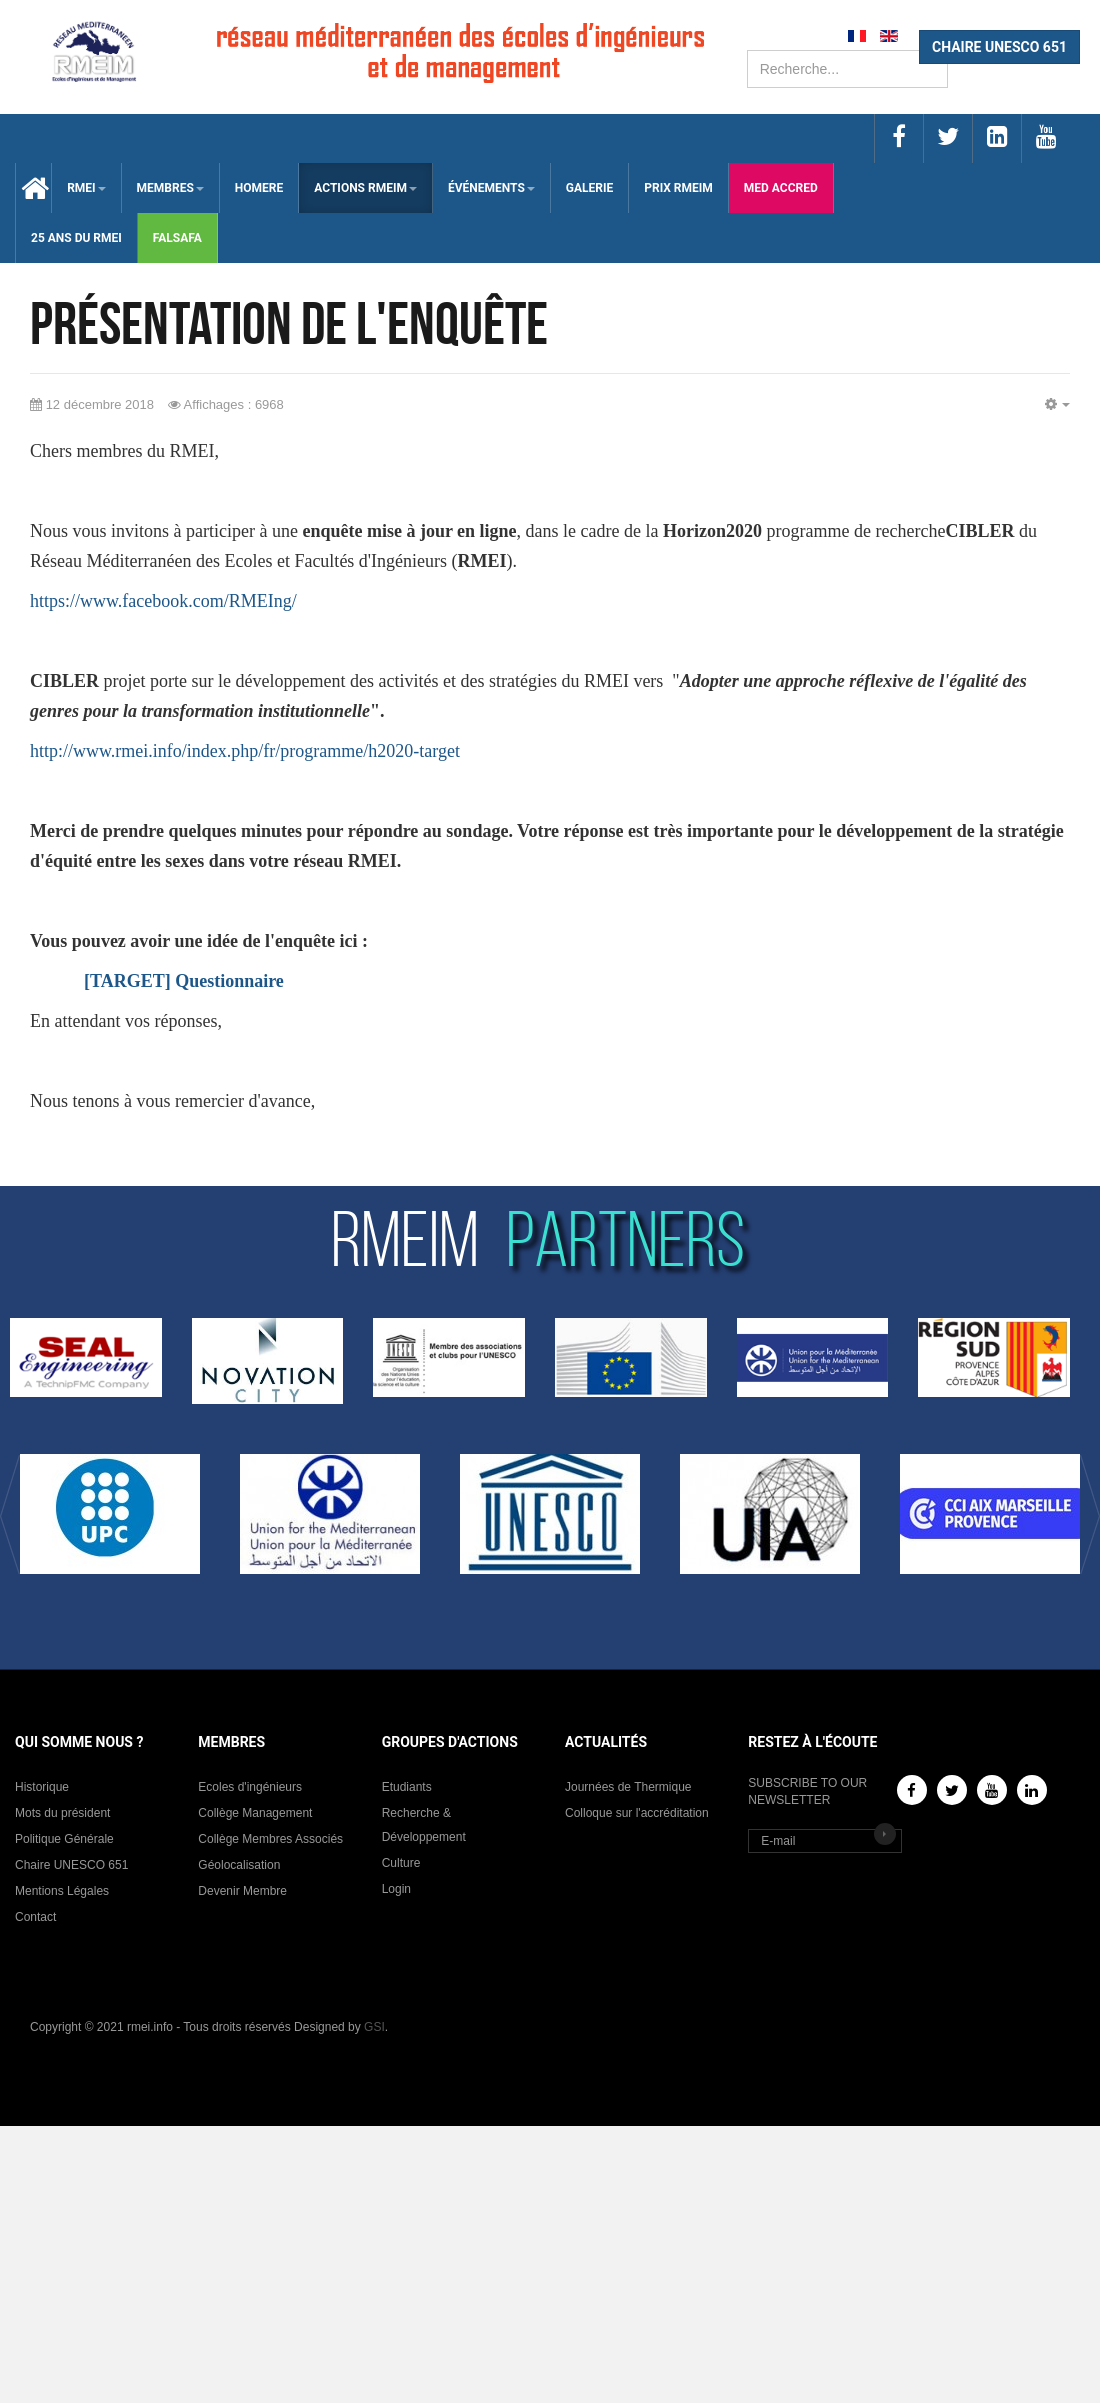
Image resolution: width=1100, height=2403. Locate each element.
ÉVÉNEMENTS (491, 188)
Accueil (33, 188)
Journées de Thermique (628, 1787)
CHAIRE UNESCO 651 (999, 47)
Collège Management (255, 1813)
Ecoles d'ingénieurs (250, 1787)
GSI (374, 2027)
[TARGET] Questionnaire (184, 981)
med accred (781, 188)
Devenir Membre (242, 1891)
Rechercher (747, 50)
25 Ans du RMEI (76, 238)
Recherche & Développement (424, 1825)
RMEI (86, 188)
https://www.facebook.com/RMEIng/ (163, 601)
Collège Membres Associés (270, 1839)
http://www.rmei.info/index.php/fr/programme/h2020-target (245, 751)
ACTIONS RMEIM (365, 188)
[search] (847, 69)
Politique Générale (64, 1839)
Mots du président (62, 1813)
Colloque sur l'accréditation (637, 1813)
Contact (35, 1917)
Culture (401, 1863)
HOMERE (259, 188)
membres (170, 188)
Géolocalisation (239, 1865)
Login (396, 1889)
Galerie (589, 188)
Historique (42, 1787)
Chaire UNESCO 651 (71, 1865)
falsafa (177, 238)
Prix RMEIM (678, 188)
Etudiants (407, 1787)
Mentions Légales (62, 1891)
